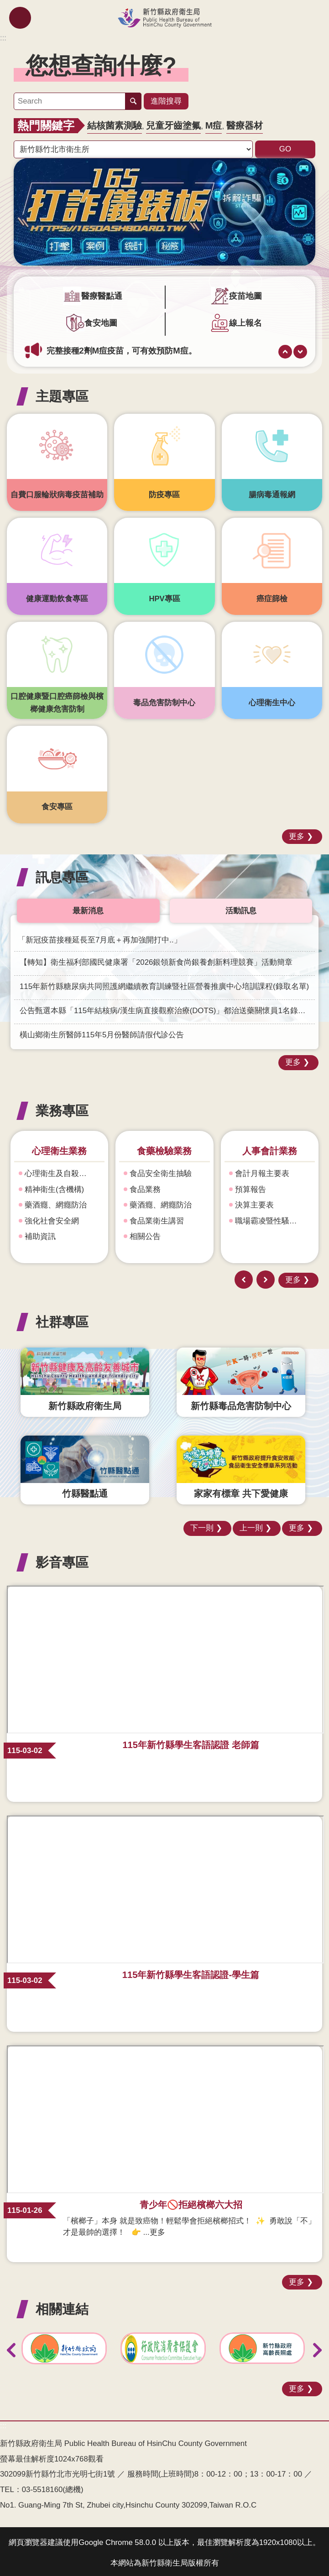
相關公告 (145, 1233)
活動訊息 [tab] (240, 908)
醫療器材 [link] (244, 123)
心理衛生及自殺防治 (59, 1170)
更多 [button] (296, 833)
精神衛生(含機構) (54, 1186)
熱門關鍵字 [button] (45, 122)
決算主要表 (254, 1202)
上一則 (285, 349)
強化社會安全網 (52, 1218)
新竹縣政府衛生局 (164, 18)
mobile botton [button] (20, 18)
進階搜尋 (166, 99)
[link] (164, 209)
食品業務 (145, 1186)
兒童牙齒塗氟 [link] (173, 123)
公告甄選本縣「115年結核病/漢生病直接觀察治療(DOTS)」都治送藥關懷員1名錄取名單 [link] (167, 1008)
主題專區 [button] (62, 393)
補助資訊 (40, 1233)
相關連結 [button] (62, 2306)
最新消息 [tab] (88, 908)
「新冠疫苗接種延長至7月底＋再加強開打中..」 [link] (100, 937)
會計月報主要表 (262, 1170)
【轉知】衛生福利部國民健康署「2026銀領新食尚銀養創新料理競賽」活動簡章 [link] (156, 959)
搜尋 (133, 100)
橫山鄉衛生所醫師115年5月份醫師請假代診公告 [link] (102, 1032)
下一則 (300, 349)
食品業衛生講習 (157, 1218)
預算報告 (250, 1186)
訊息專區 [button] (62, 874)
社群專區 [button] (62, 1319)
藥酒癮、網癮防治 (56, 1202)
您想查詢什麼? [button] (101, 65)
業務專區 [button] (62, 1107)
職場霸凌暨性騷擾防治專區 (273, 1218)
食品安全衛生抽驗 (161, 1170)
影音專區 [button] (62, 1559)
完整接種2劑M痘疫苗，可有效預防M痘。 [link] (122, 348)
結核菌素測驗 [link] (114, 123)
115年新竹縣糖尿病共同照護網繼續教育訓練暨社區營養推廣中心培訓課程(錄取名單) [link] (164, 983)
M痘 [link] (213, 123)
